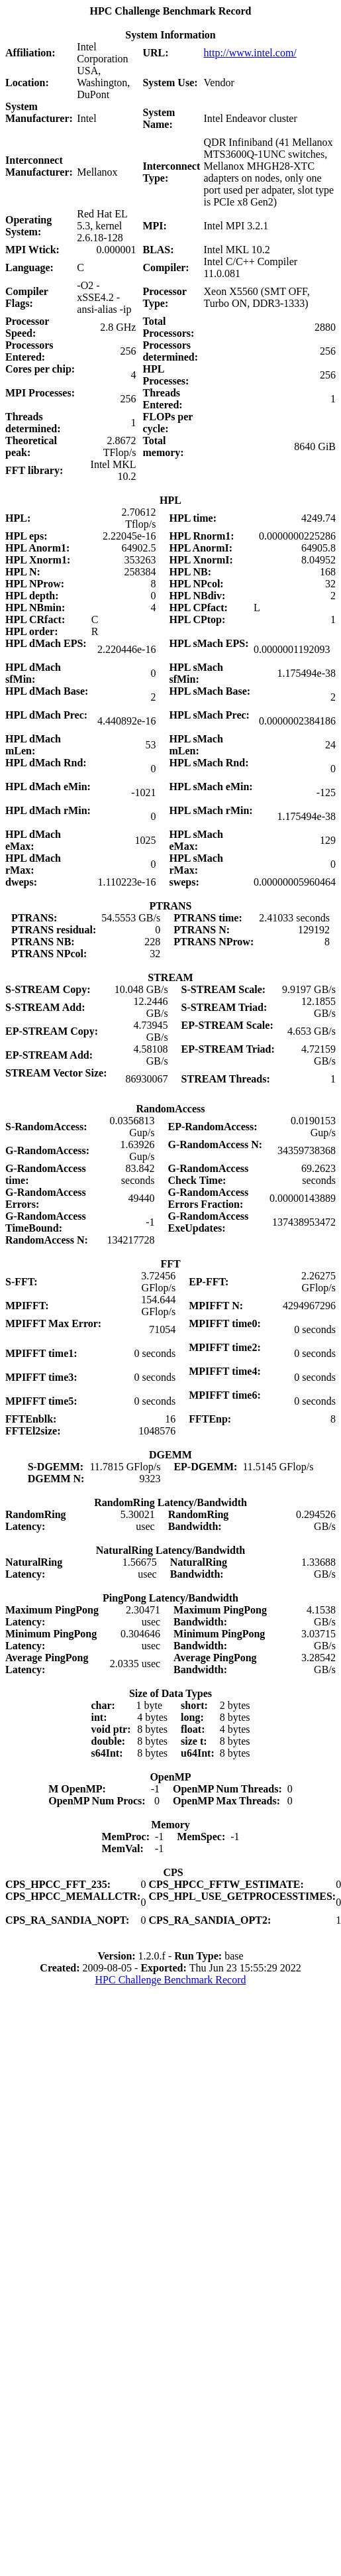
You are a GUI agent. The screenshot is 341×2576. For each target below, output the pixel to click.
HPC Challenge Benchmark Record (170, 1979)
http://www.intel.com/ (250, 52)
